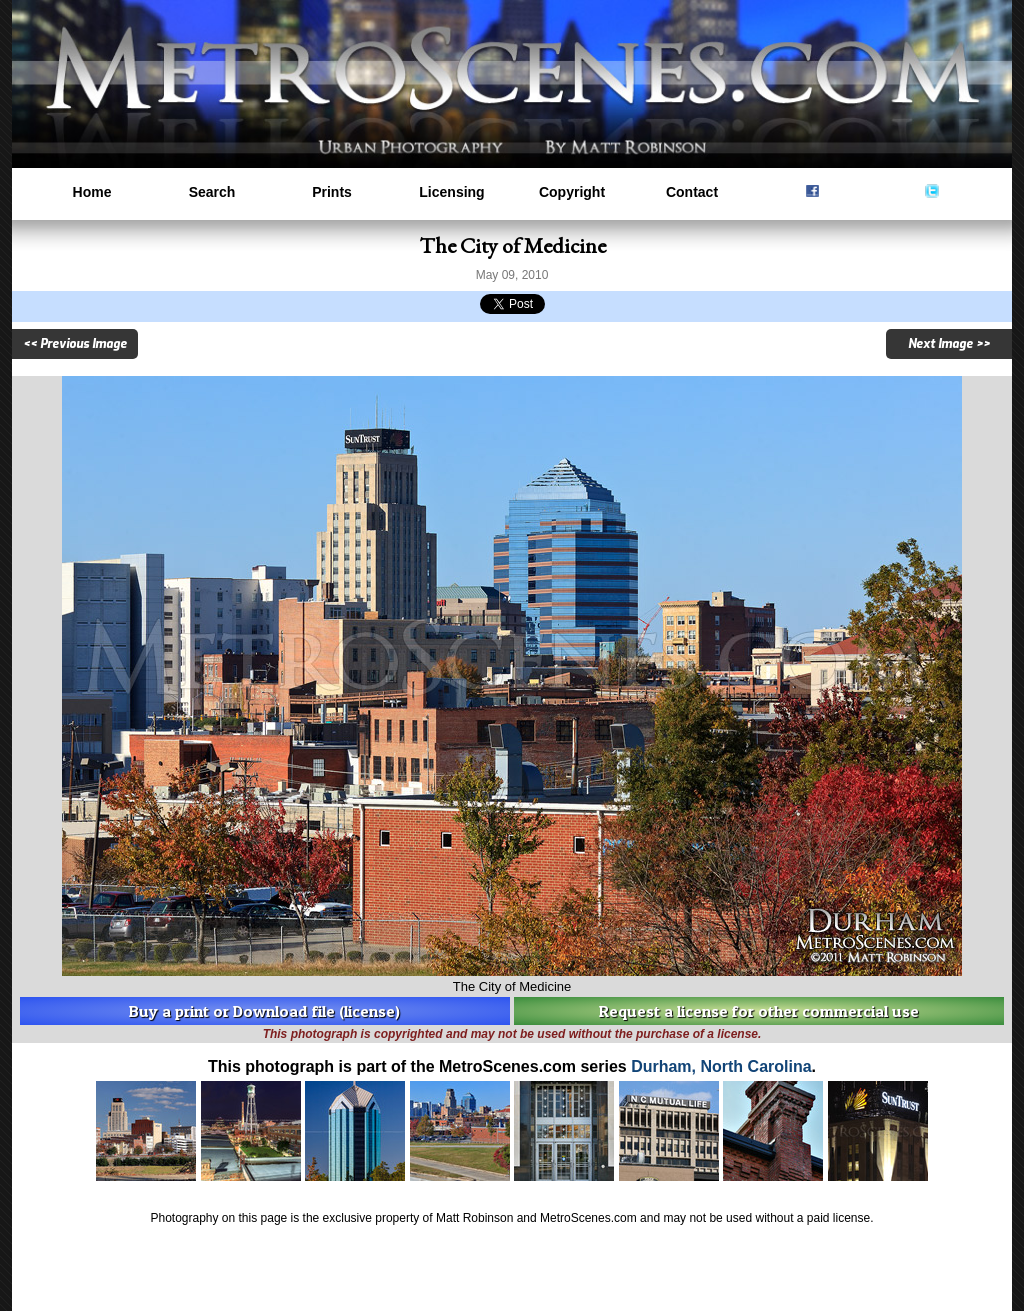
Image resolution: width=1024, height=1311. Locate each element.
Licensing (451, 192)
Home (92, 192)
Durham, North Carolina (721, 1066)
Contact (692, 192)
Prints (332, 192)
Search (212, 192)
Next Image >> (949, 344)
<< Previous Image (75, 344)
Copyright (572, 192)
